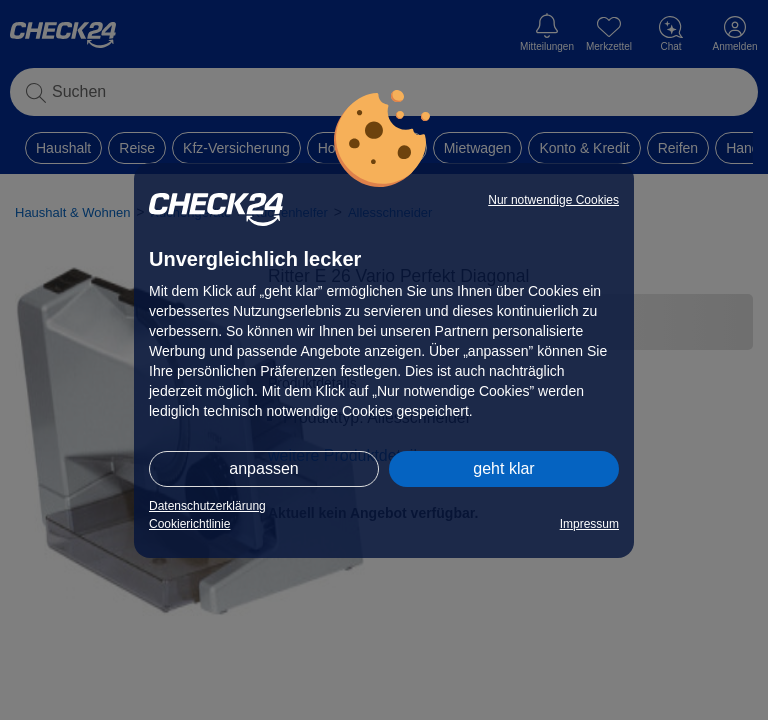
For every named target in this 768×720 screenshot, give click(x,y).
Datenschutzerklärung (207, 506)
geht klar (503, 468)
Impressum (589, 524)
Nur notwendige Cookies (553, 200)
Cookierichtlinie (189, 524)
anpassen (263, 468)
